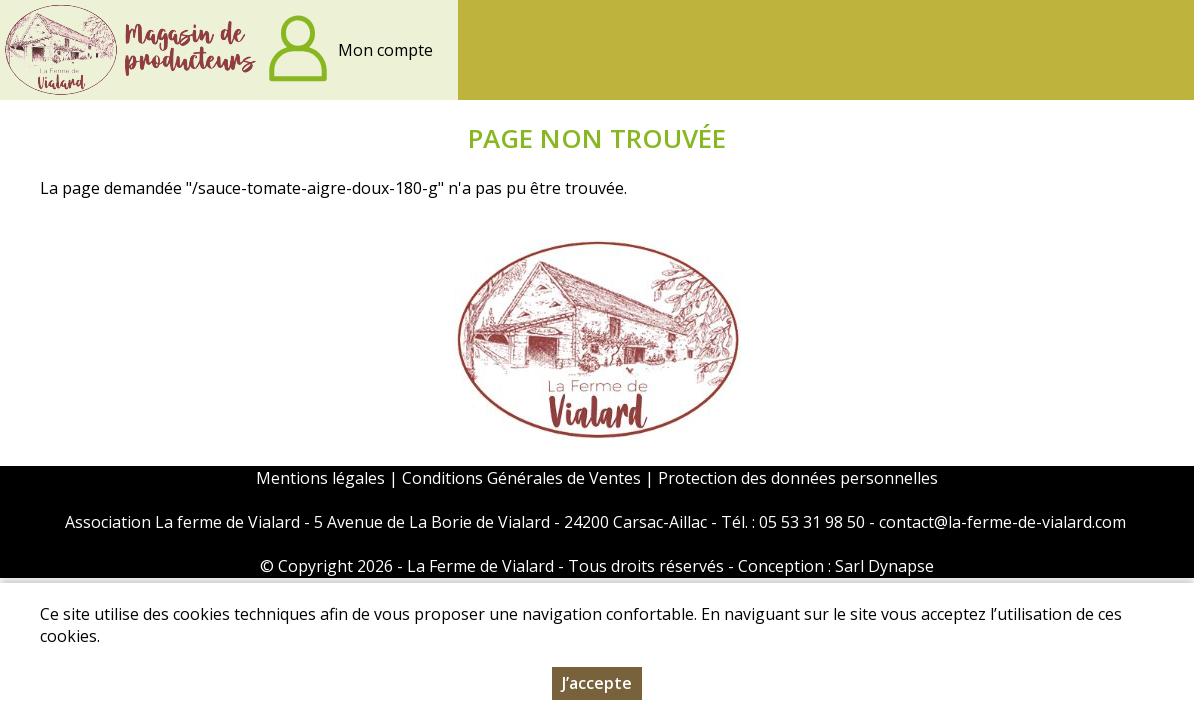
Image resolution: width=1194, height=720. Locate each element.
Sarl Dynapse (884, 566)
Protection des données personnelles (798, 478)
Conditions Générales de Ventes (523, 478)
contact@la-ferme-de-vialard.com (1002, 522)
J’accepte (597, 687)
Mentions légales (320, 478)
